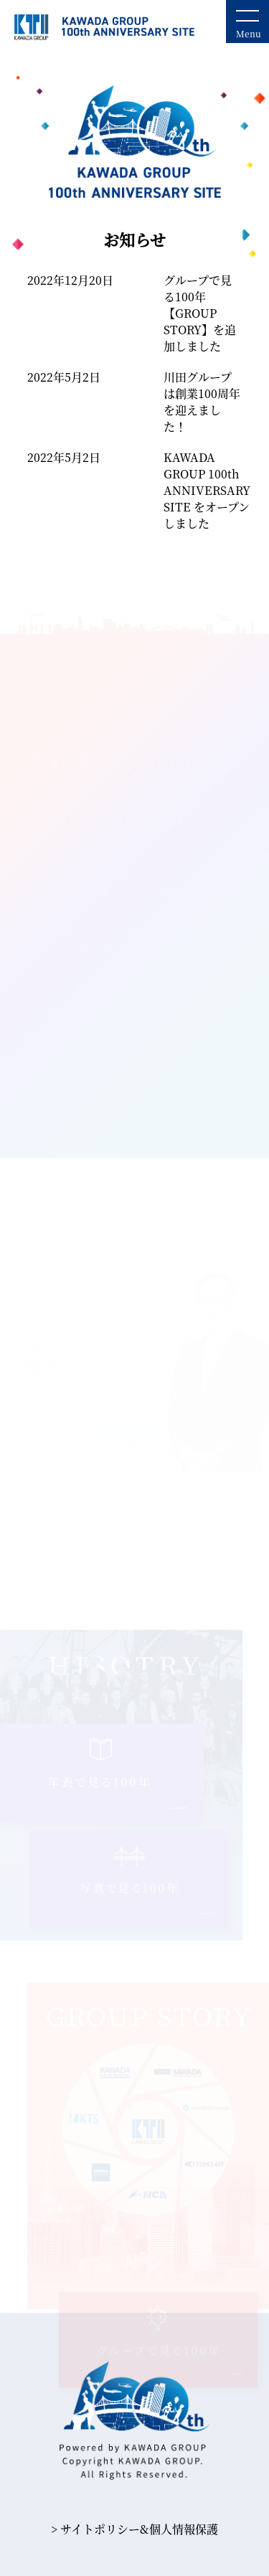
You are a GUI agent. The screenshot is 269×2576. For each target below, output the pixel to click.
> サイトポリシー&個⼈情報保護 (134, 2529)
